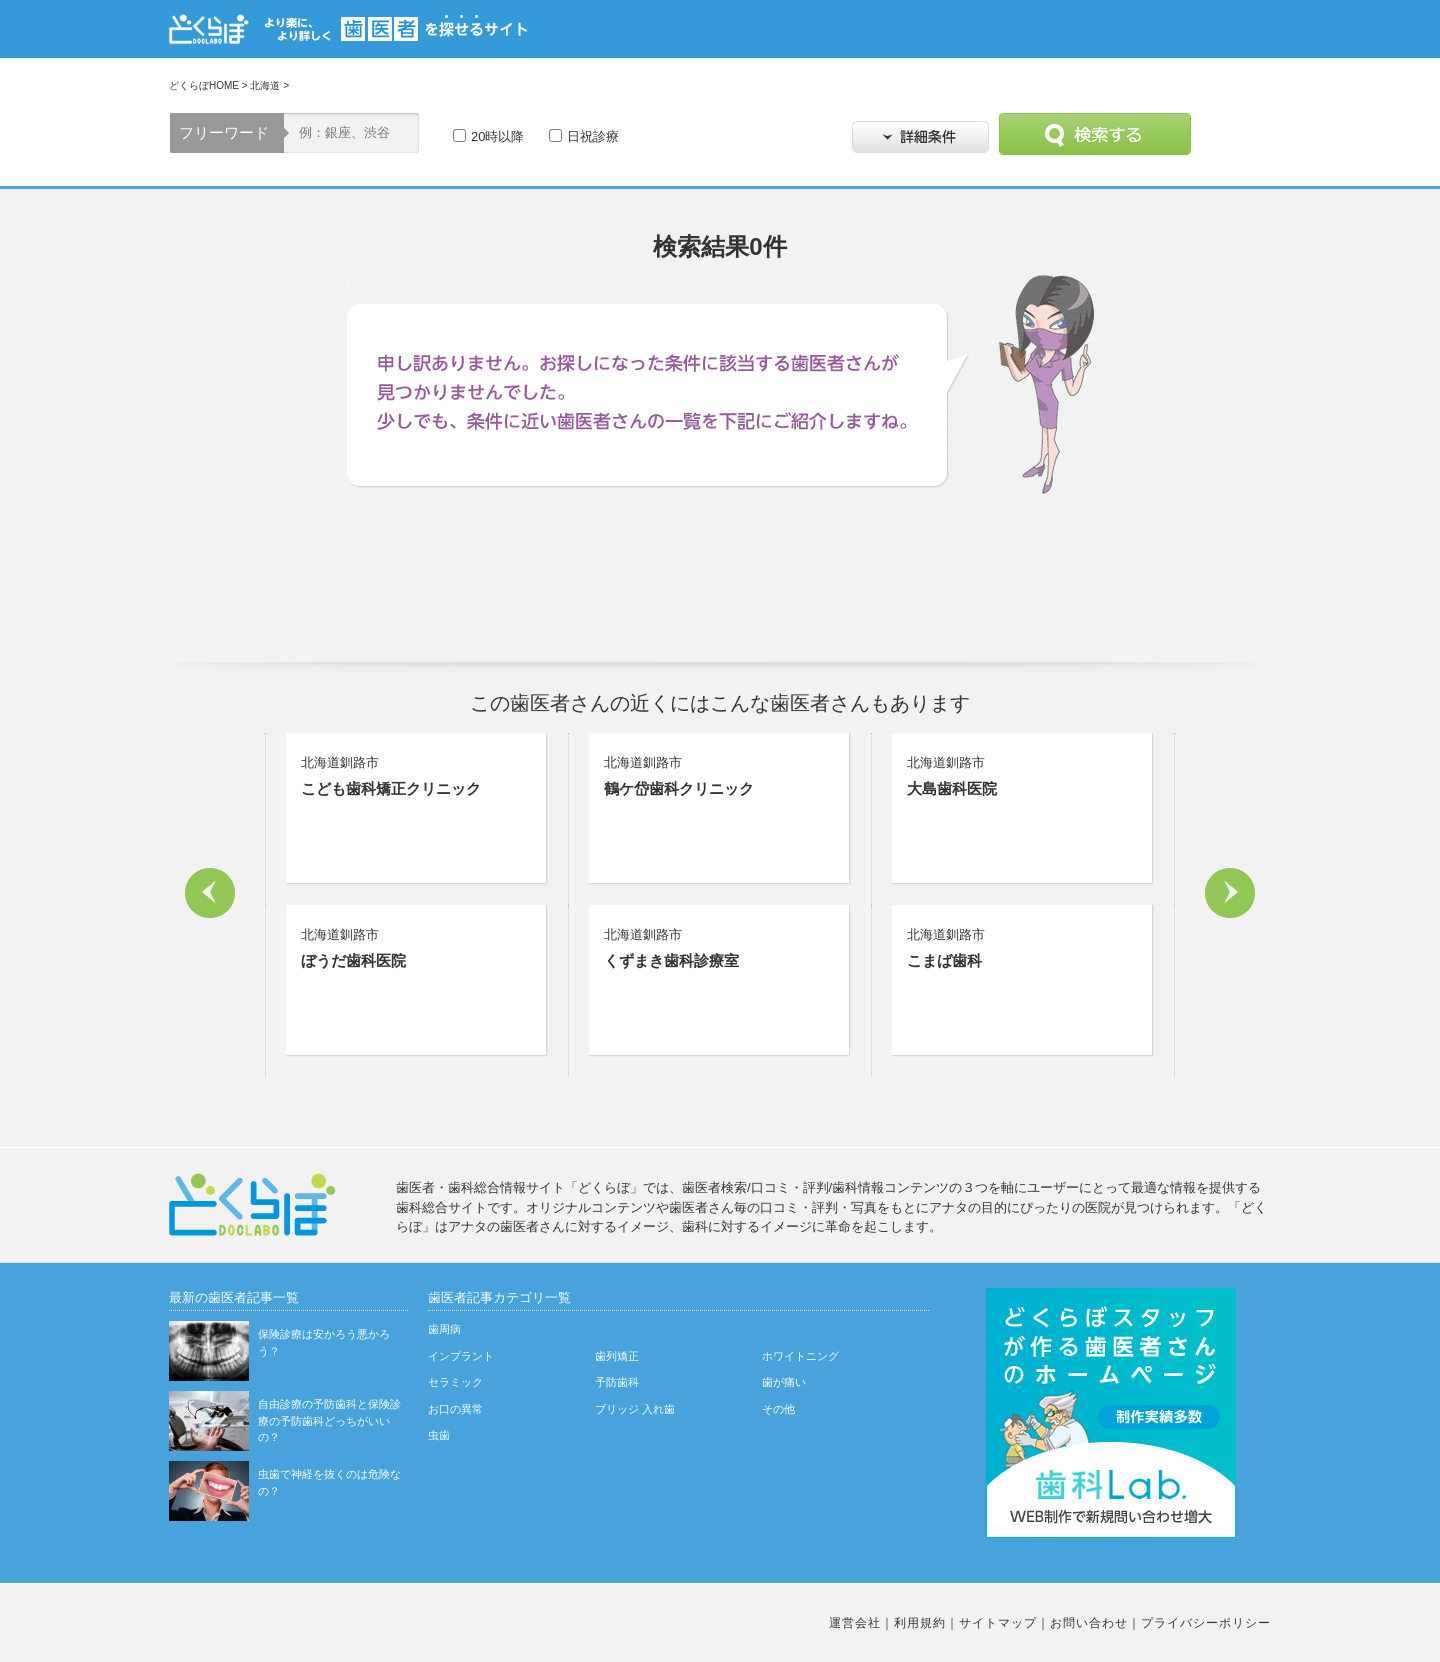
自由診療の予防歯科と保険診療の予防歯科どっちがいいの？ (329, 1420)
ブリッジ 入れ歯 (635, 1409)
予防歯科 (617, 1382)
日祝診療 (593, 136)
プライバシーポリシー (1206, 1623)
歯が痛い (784, 1382)
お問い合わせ (1089, 1623)
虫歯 (439, 1435)
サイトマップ (998, 1623)
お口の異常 (455, 1409)
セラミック (455, 1382)
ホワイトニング (800, 1356)
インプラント (461, 1356)
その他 (778, 1409)
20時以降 (497, 136)
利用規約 (920, 1623)
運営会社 (855, 1623)
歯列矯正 (617, 1356)
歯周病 (444, 1329)
